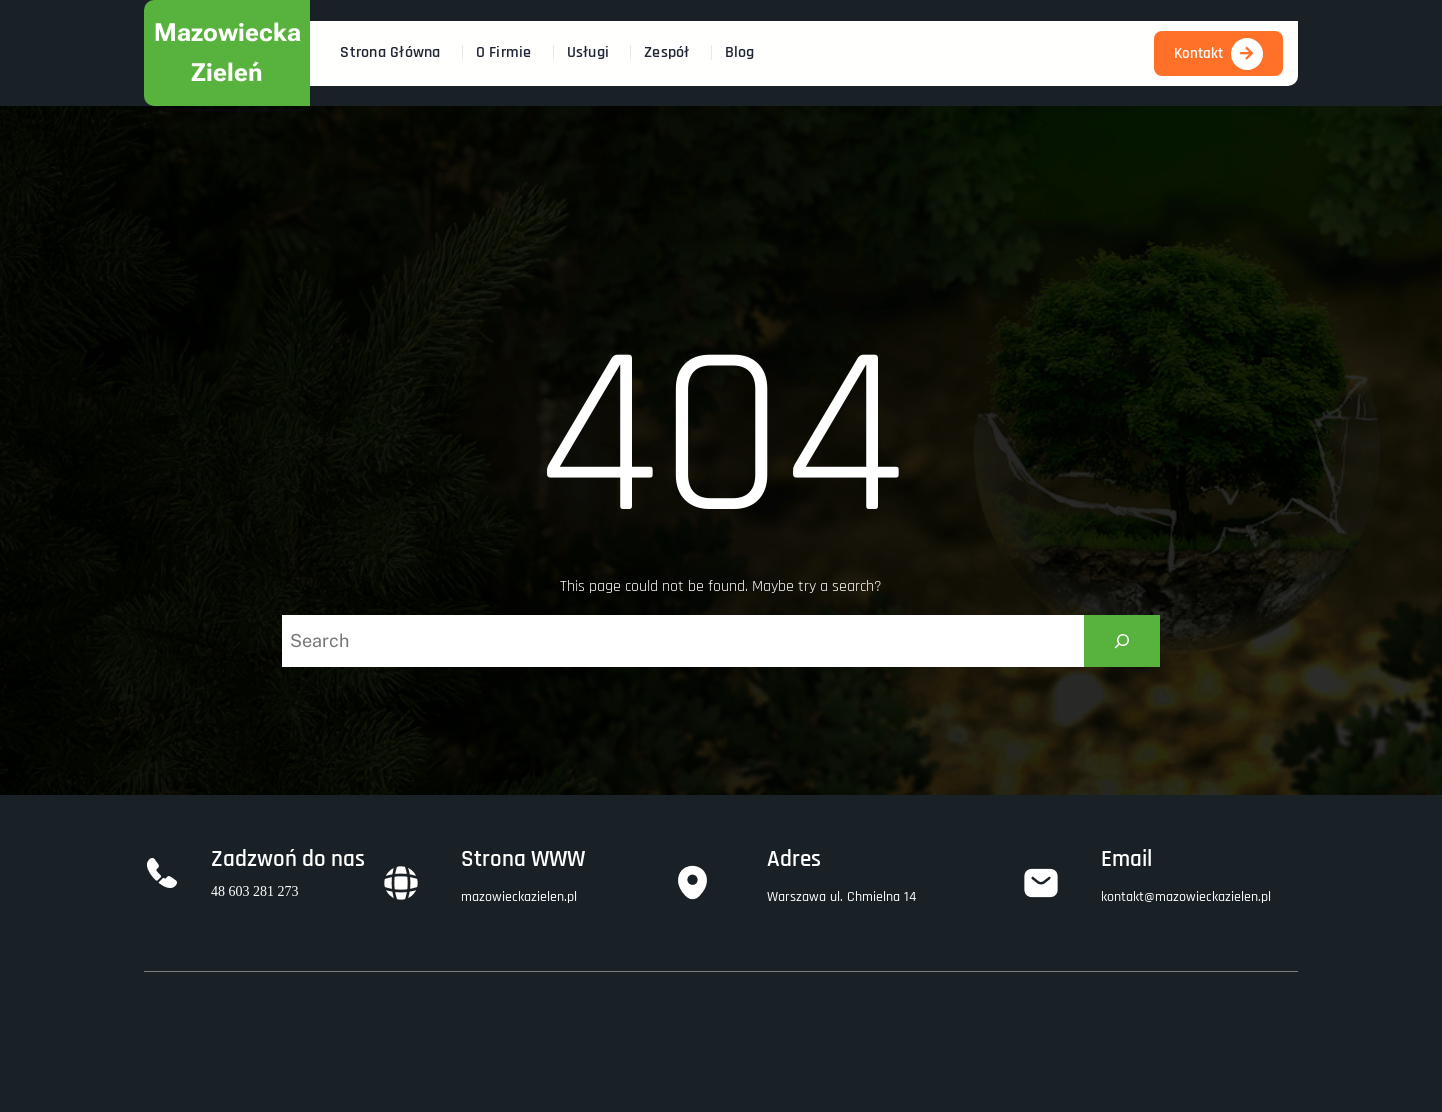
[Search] (1122, 641)
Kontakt (1198, 53)
